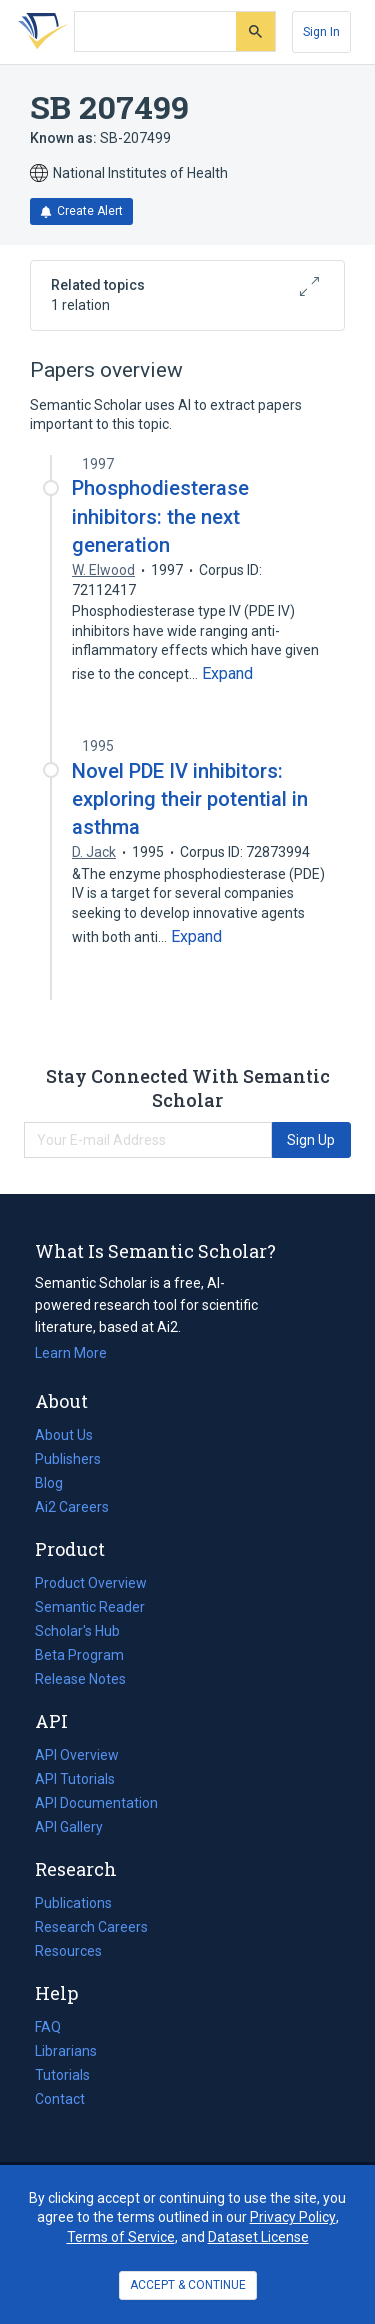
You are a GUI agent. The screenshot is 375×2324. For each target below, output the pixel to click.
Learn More (71, 1353)
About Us (64, 1435)
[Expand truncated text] (227, 674)
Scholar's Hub (77, 1631)
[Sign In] (321, 32)
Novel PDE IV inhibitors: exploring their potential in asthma (190, 799)
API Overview (77, 1755)
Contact (60, 2099)
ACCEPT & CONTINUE (188, 2285)
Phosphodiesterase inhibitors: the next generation (160, 516)
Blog (57, 1483)
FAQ (48, 2027)
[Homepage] (39, 32)
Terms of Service (121, 2237)
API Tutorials (75, 1779)
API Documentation (96, 1803)
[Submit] (255, 31)
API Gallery (69, 1827)
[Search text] (155, 32)
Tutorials (62, 2075)
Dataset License (258, 2237)
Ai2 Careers (72, 1507)
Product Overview (91, 1583)
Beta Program (79, 1655)
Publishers (68, 1459)
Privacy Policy (293, 2217)
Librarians (66, 2051)
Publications (73, 1903)
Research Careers (91, 1927)
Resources (68, 1951)
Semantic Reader (90, 1607)
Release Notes (80, 1679)
